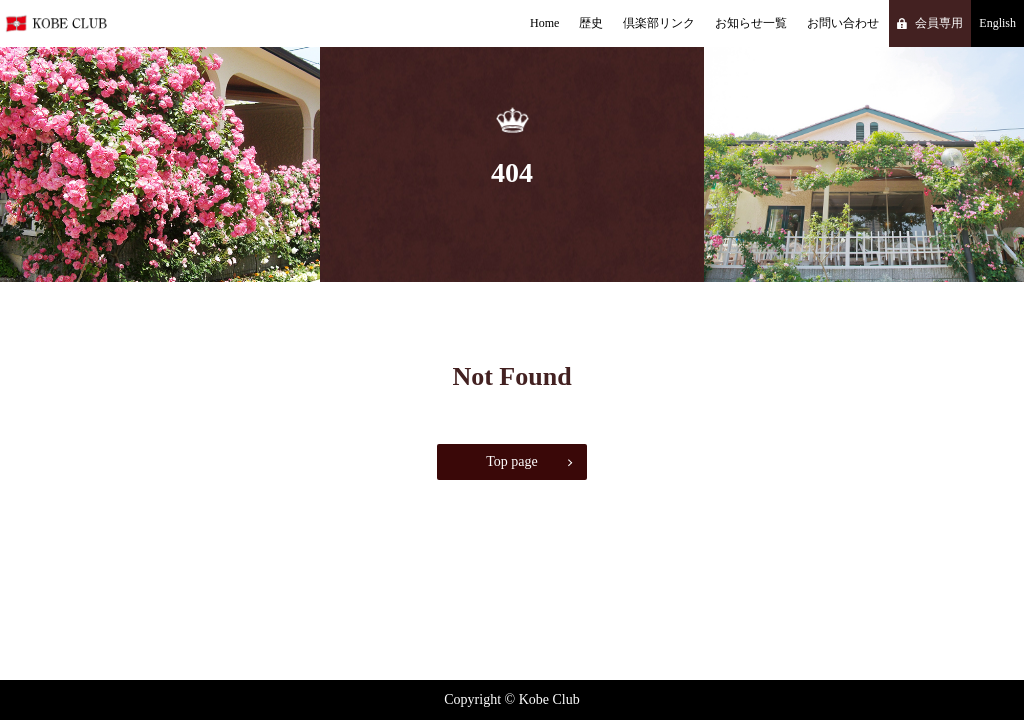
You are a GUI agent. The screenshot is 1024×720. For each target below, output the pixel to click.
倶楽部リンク (659, 23)
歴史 (591, 23)
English (997, 23)
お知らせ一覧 (751, 23)
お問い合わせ (843, 23)
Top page (512, 461)
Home (544, 23)
